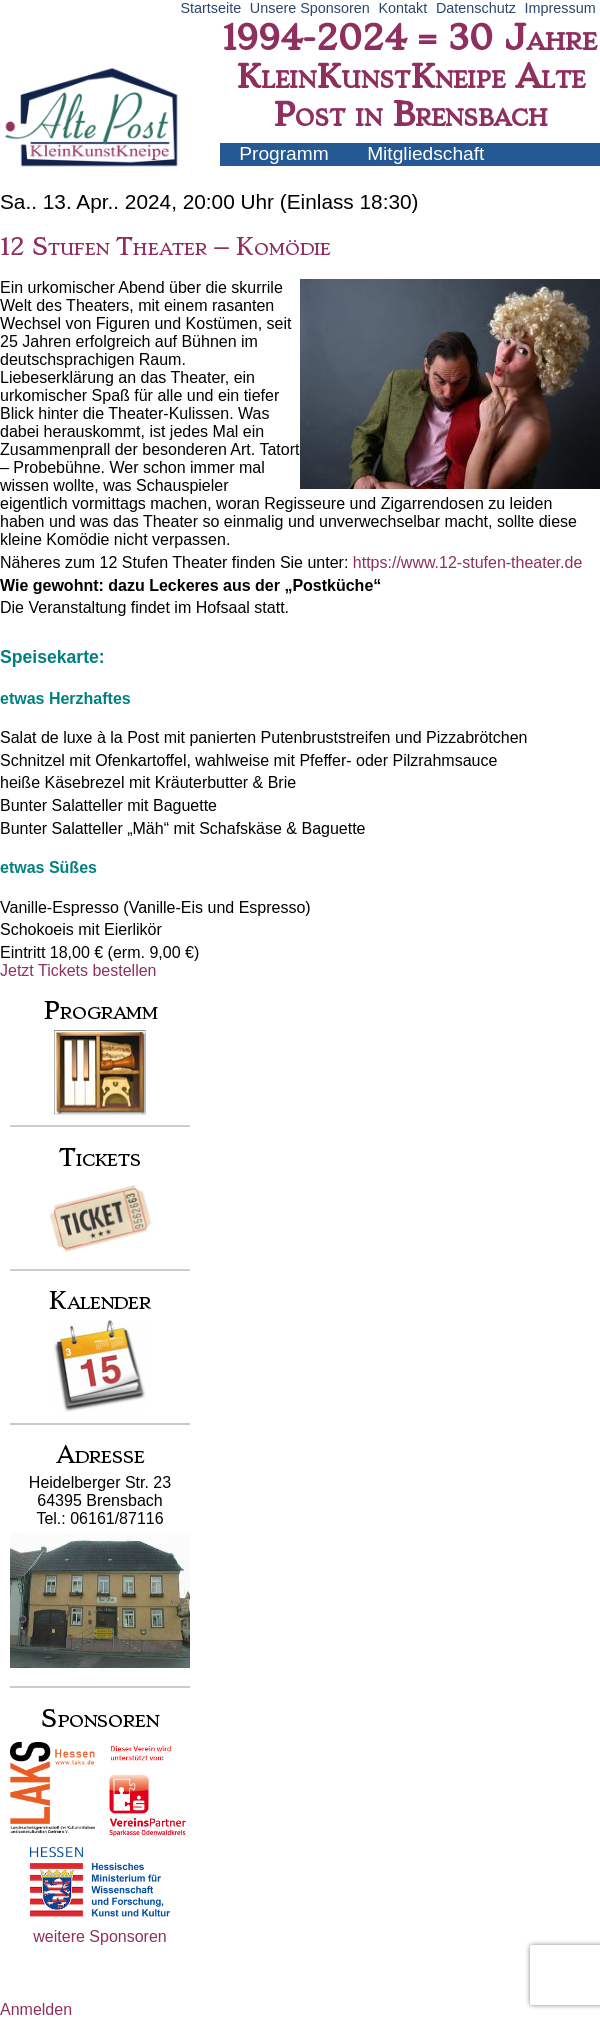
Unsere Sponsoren (310, 8)
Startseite (210, 8)
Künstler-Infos (298, 175)
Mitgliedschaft (425, 153)
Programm (284, 153)
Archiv (422, 175)
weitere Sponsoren (99, 1936)
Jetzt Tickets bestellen (78, 970)
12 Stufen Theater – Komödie (165, 247)
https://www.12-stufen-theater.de (467, 562)
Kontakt (402, 8)
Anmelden (36, 2009)
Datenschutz (476, 8)
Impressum (560, 8)
